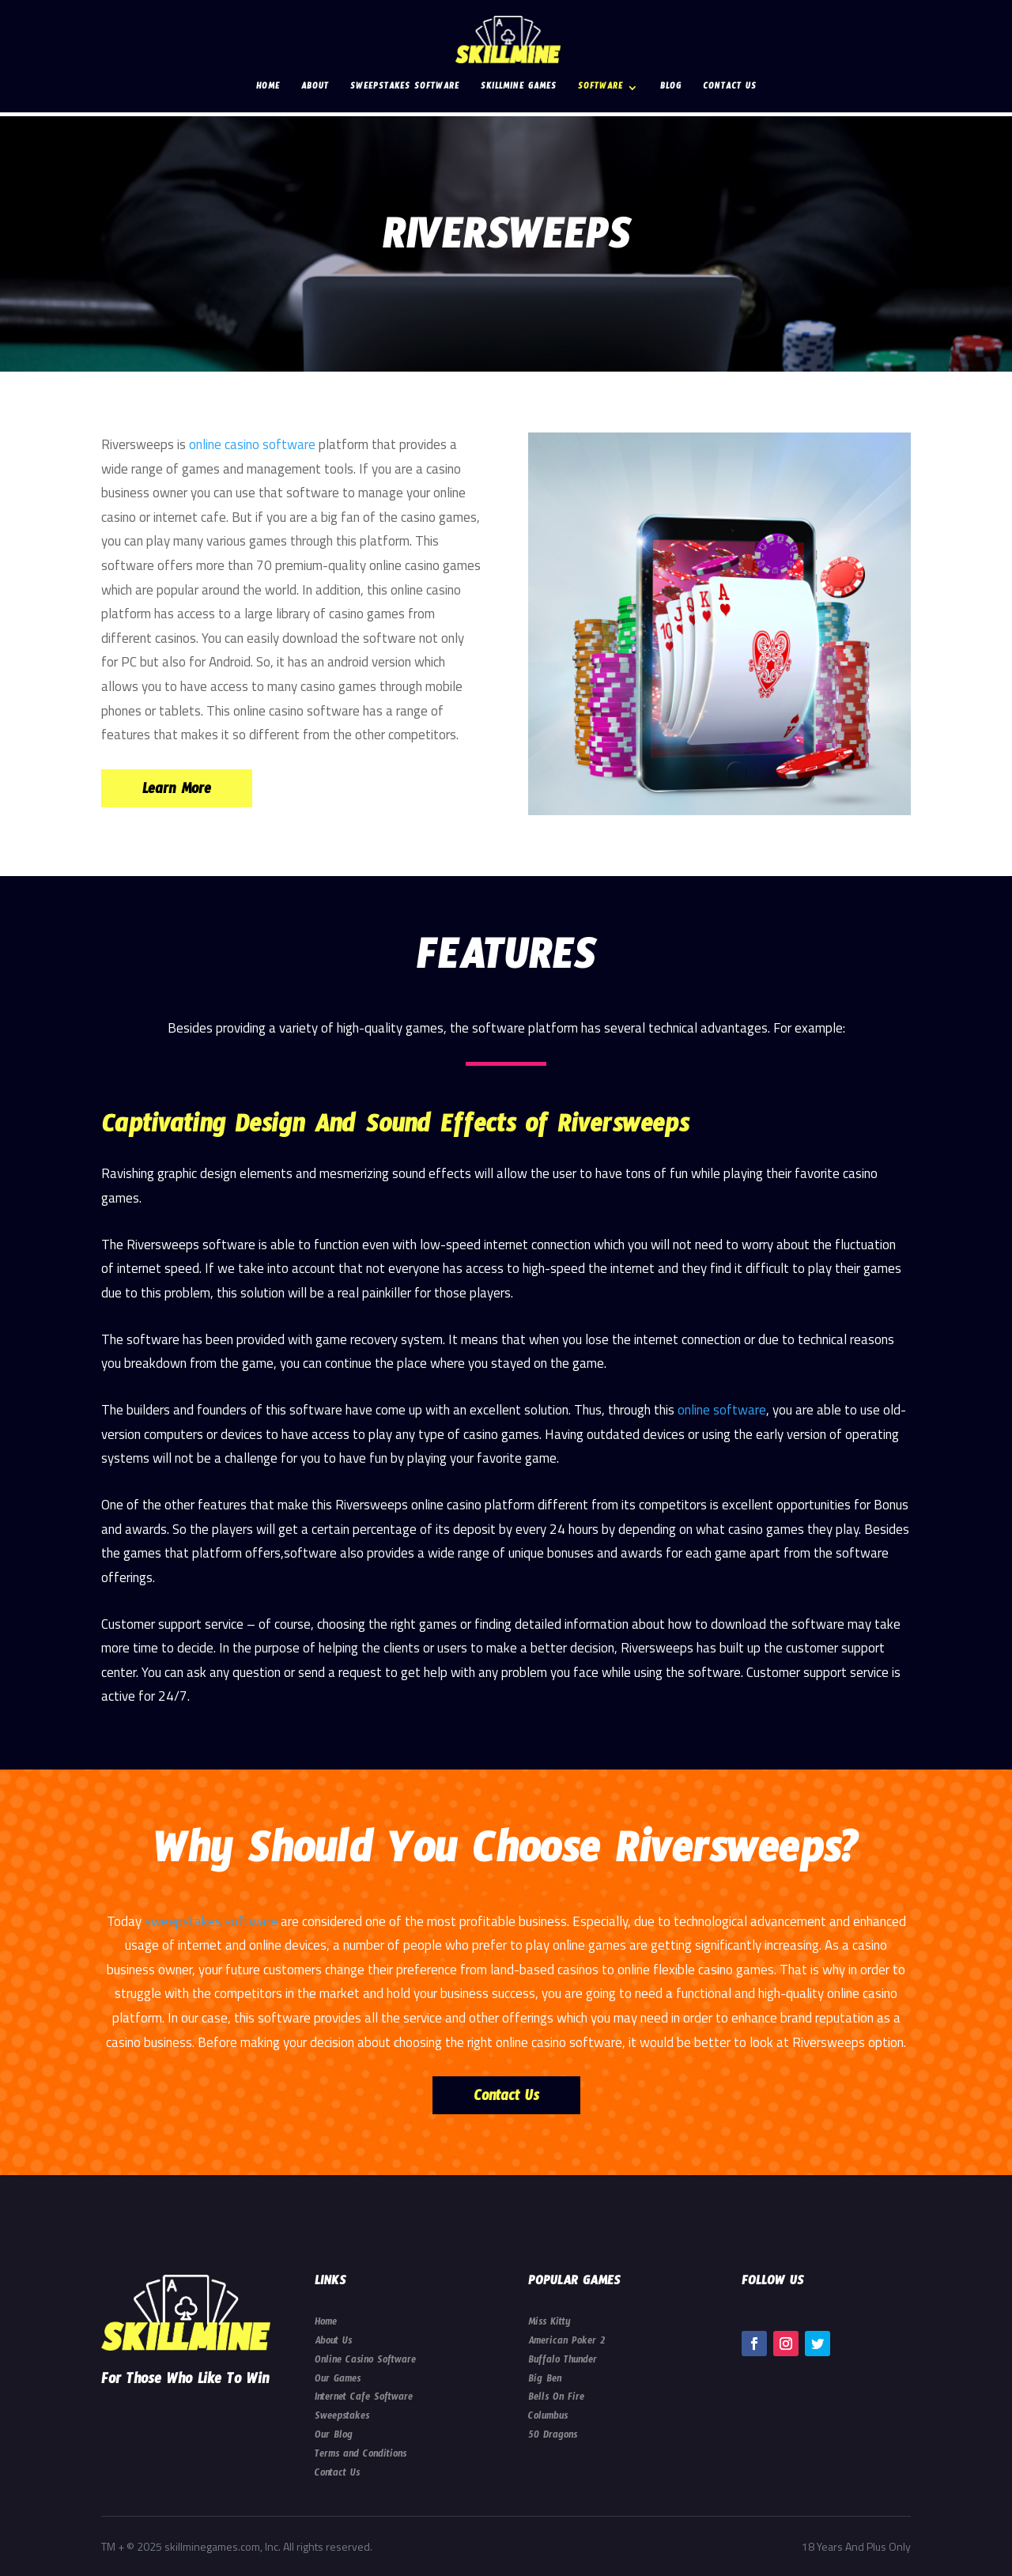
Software (600, 89)
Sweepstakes (342, 2418)
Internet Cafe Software (364, 2399)
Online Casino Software (365, 2361)
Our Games (338, 2380)
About (315, 89)
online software (722, 1409)
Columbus (548, 2418)
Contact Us (730, 89)
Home (268, 89)
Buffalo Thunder (562, 2361)
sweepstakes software (211, 1921)
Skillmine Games (519, 89)
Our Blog (334, 2437)
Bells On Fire (556, 2399)
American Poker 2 (566, 2342)
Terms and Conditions (360, 2456)
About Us (333, 2342)
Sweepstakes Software (404, 89)
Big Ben (544, 2380)
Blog (671, 89)
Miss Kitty (549, 2323)
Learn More (176, 792)
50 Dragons (552, 2437)
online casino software (252, 444)
